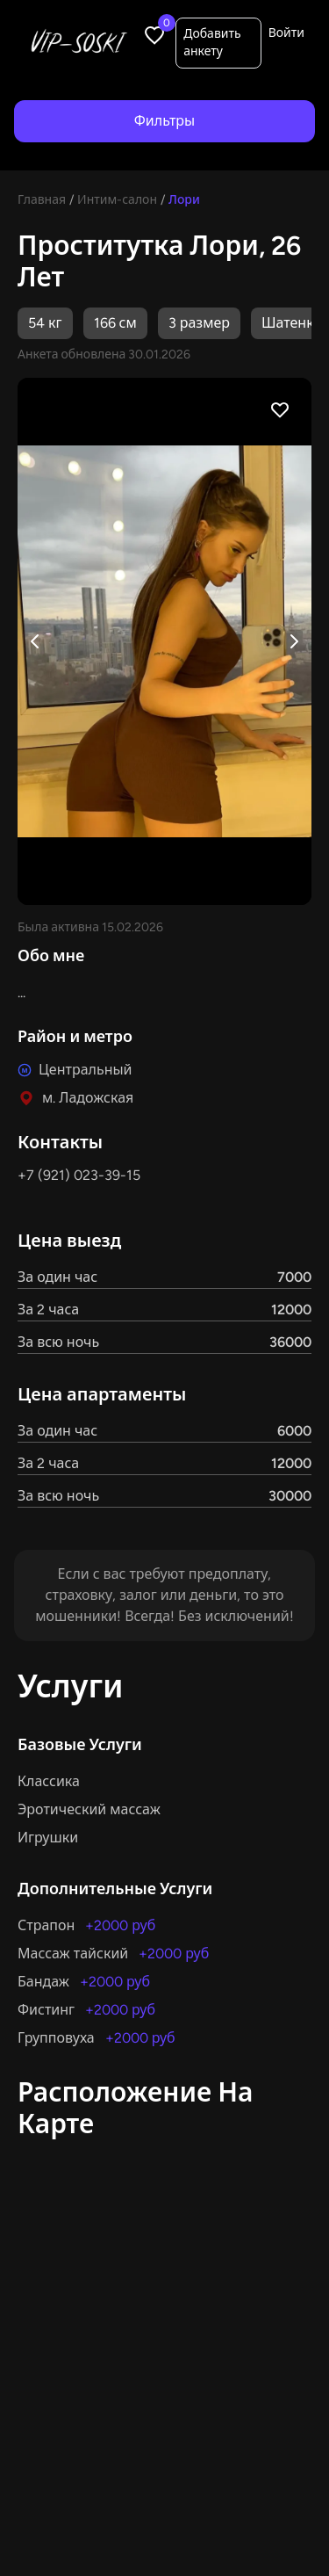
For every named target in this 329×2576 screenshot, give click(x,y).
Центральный (85, 1069)
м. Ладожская (87, 1097)
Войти (286, 32)
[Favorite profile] (279, 409)
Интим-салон (117, 199)
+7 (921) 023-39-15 (79, 1175)
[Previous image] (35, 641)
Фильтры (164, 120)
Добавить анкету (211, 42)
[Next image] (293, 641)
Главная (42, 199)
